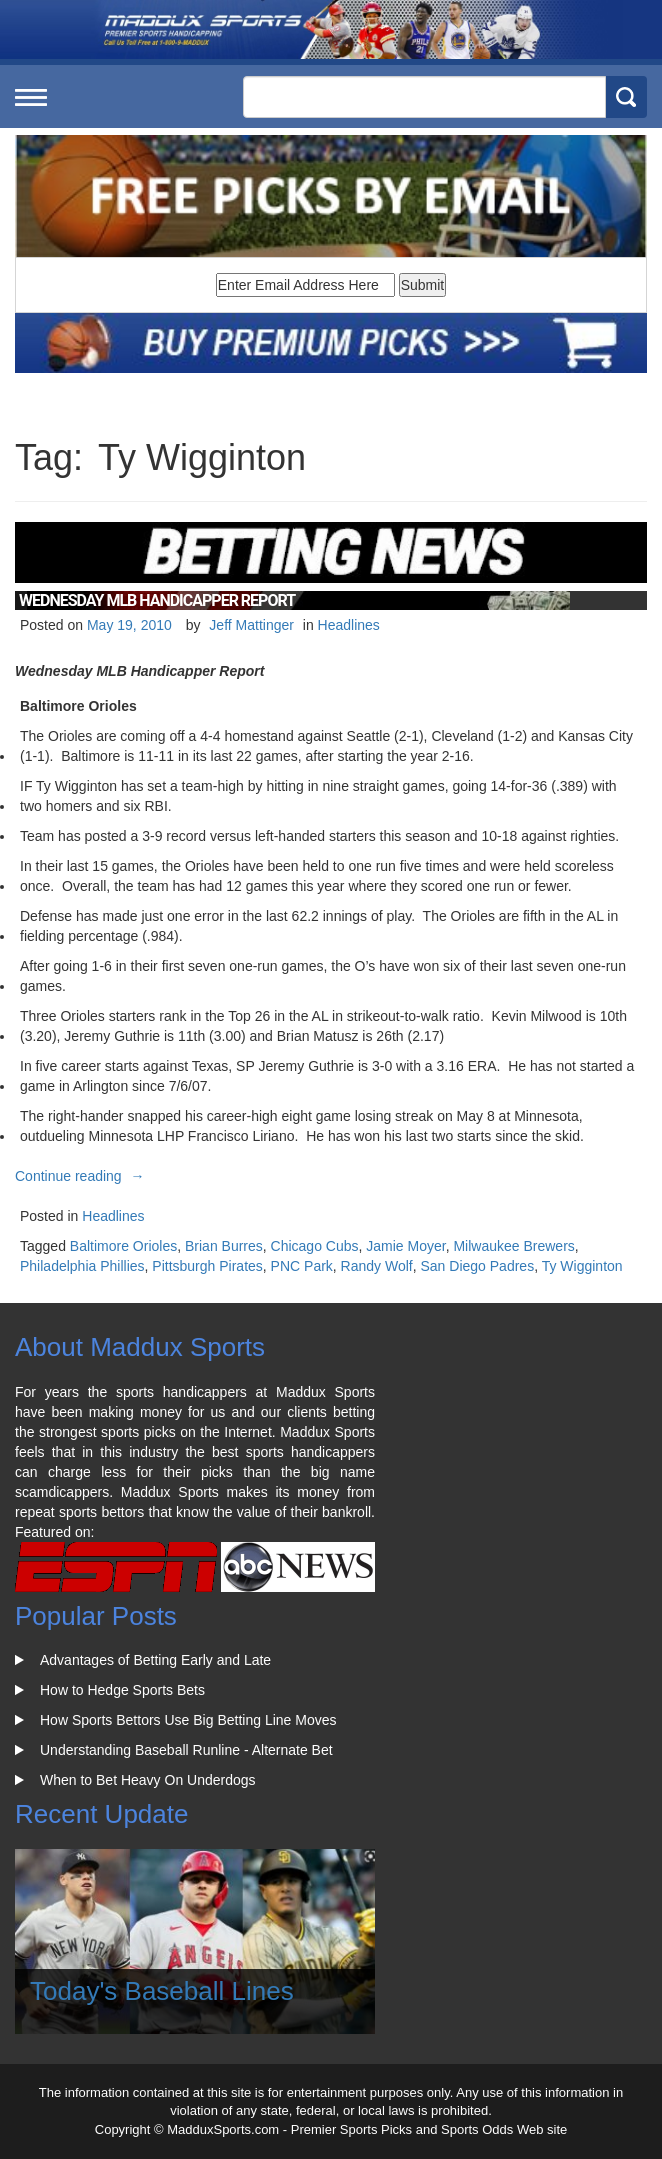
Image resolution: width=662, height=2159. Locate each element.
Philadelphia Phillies (82, 1266)
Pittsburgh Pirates (207, 1266)
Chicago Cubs (315, 1246)
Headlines (349, 625)
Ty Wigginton (582, 1266)
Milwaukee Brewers (513, 1246)
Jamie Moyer (405, 1246)
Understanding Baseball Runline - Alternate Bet (186, 1750)
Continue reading (82, 1176)
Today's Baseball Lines (162, 1991)
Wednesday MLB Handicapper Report (157, 600)
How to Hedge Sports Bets (122, 1690)
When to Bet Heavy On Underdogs (148, 1780)
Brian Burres (224, 1246)
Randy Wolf (377, 1266)
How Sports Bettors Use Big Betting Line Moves (188, 1720)
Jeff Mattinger (251, 625)
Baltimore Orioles (123, 1246)
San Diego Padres (478, 1266)
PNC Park (302, 1266)
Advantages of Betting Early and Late (155, 1660)
